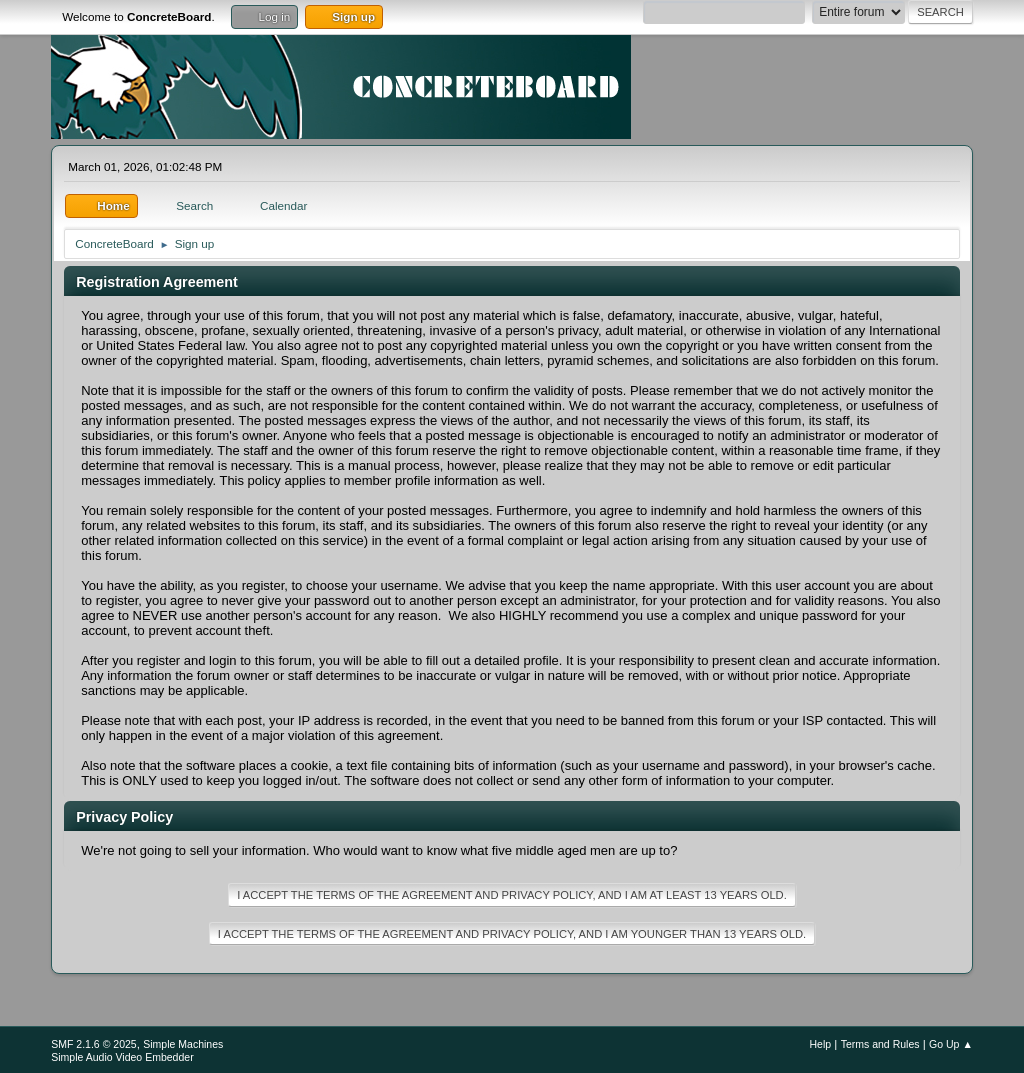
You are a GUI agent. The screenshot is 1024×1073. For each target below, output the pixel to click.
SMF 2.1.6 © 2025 (94, 1044)
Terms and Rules (880, 1044)
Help (820, 1044)
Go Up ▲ (951, 1044)
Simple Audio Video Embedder (122, 1057)
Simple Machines (183, 1044)
